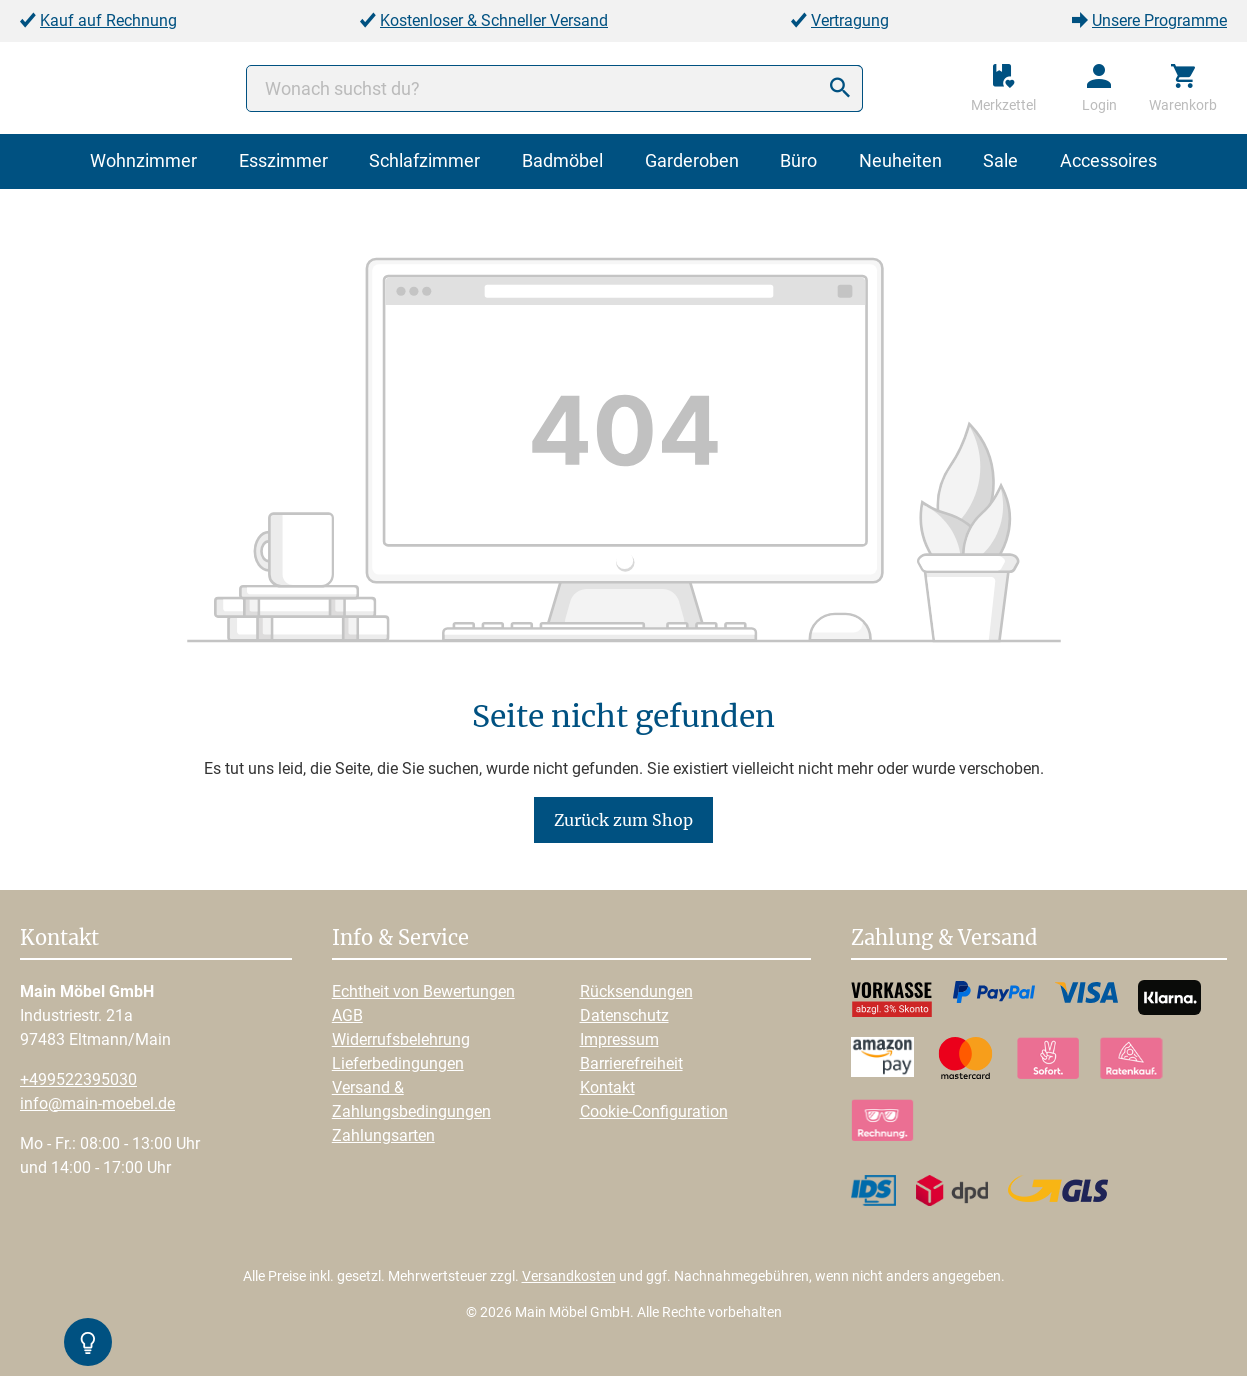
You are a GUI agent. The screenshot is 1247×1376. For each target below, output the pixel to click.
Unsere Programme (1159, 20)
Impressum (619, 1039)
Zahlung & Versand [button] (944, 939)
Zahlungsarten (383, 1135)
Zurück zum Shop (623, 820)
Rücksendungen (636, 991)
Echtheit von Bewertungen (423, 991)
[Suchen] (840, 88)
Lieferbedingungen (398, 1063)
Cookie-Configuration (654, 1111)
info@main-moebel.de (97, 1103)
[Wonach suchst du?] (554, 88)
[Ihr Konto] (1099, 88)
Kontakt (607, 1087)
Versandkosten (569, 1276)
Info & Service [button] (400, 939)
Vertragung (850, 20)
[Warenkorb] (1183, 88)
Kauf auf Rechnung (108, 20)
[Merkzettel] (1003, 88)
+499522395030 (78, 1079)
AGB (347, 1015)
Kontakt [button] (59, 939)
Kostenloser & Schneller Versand (494, 20)
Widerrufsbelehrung (401, 1039)
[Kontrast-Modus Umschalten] (88, 1342)
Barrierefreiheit (631, 1063)
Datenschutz (624, 1015)
